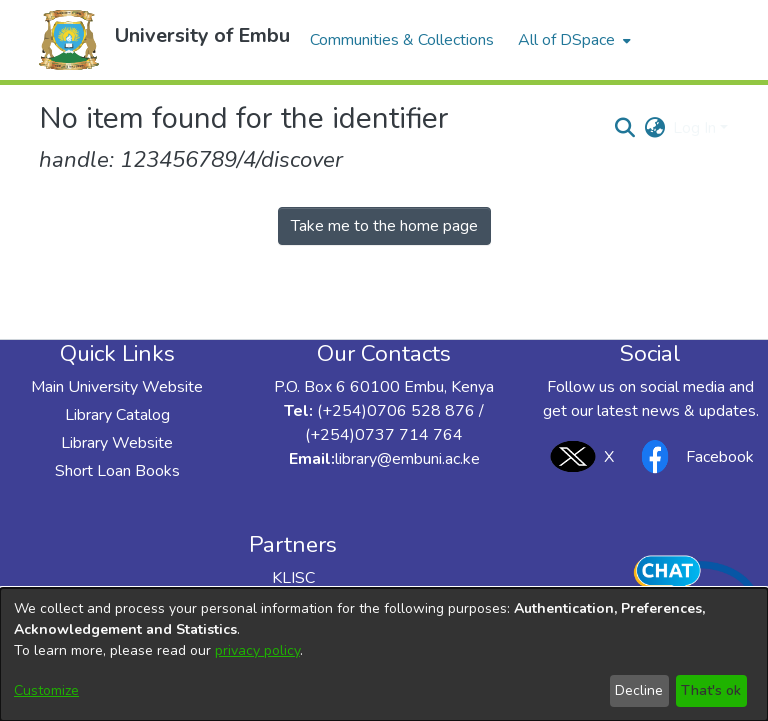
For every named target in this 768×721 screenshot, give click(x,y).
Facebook (692, 456)
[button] (69, 40)
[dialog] (384, 654)
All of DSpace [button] (566, 40)
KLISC (293, 578)
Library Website (117, 443)
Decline (639, 690)
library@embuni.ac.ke (407, 459)
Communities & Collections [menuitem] (402, 40)
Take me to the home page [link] (384, 226)
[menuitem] (572, 40)
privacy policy (257, 650)
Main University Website (117, 387)
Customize (46, 690)
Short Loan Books (117, 471)
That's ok (711, 690)
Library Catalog (117, 415)
